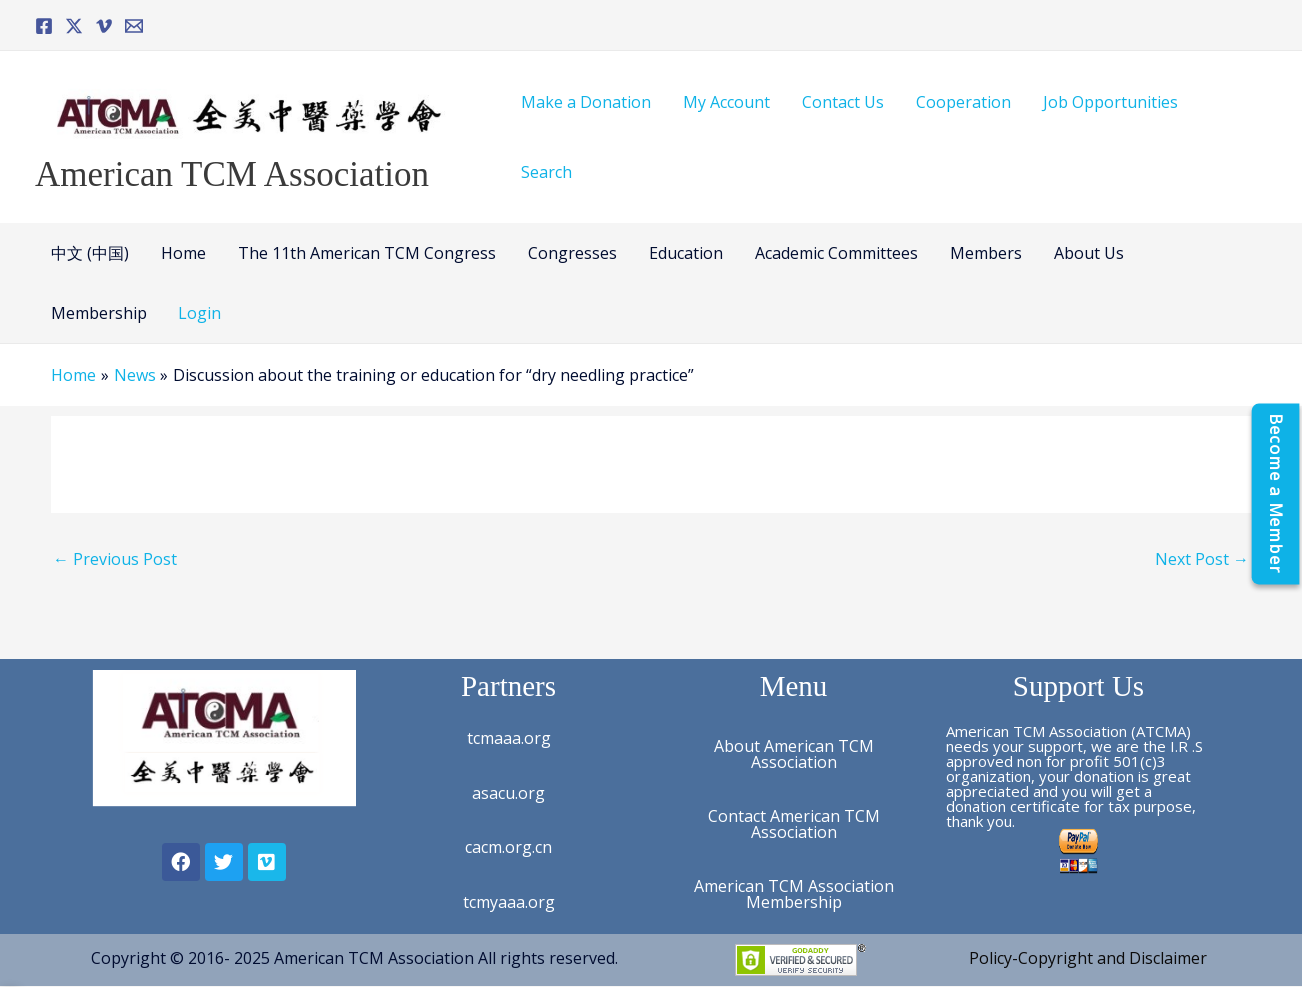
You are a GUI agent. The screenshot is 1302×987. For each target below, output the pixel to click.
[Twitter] (74, 26)
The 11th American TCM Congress (367, 253)
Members (986, 253)
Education (686, 253)
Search (546, 172)
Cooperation (963, 102)
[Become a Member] (1275, 493)
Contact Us (843, 102)
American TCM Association (232, 174)
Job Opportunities (1110, 102)
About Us (1089, 253)
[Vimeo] (104, 26)
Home (183, 253)
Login (199, 313)
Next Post (1202, 559)
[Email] (134, 26)
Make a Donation (586, 102)
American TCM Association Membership (794, 894)
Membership (99, 313)
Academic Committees (836, 253)
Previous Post (115, 559)
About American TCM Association (794, 754)
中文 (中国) (90, 253)
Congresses (572, 253)
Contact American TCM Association (794, 824)
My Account (726, 102)
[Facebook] (44, 26)
